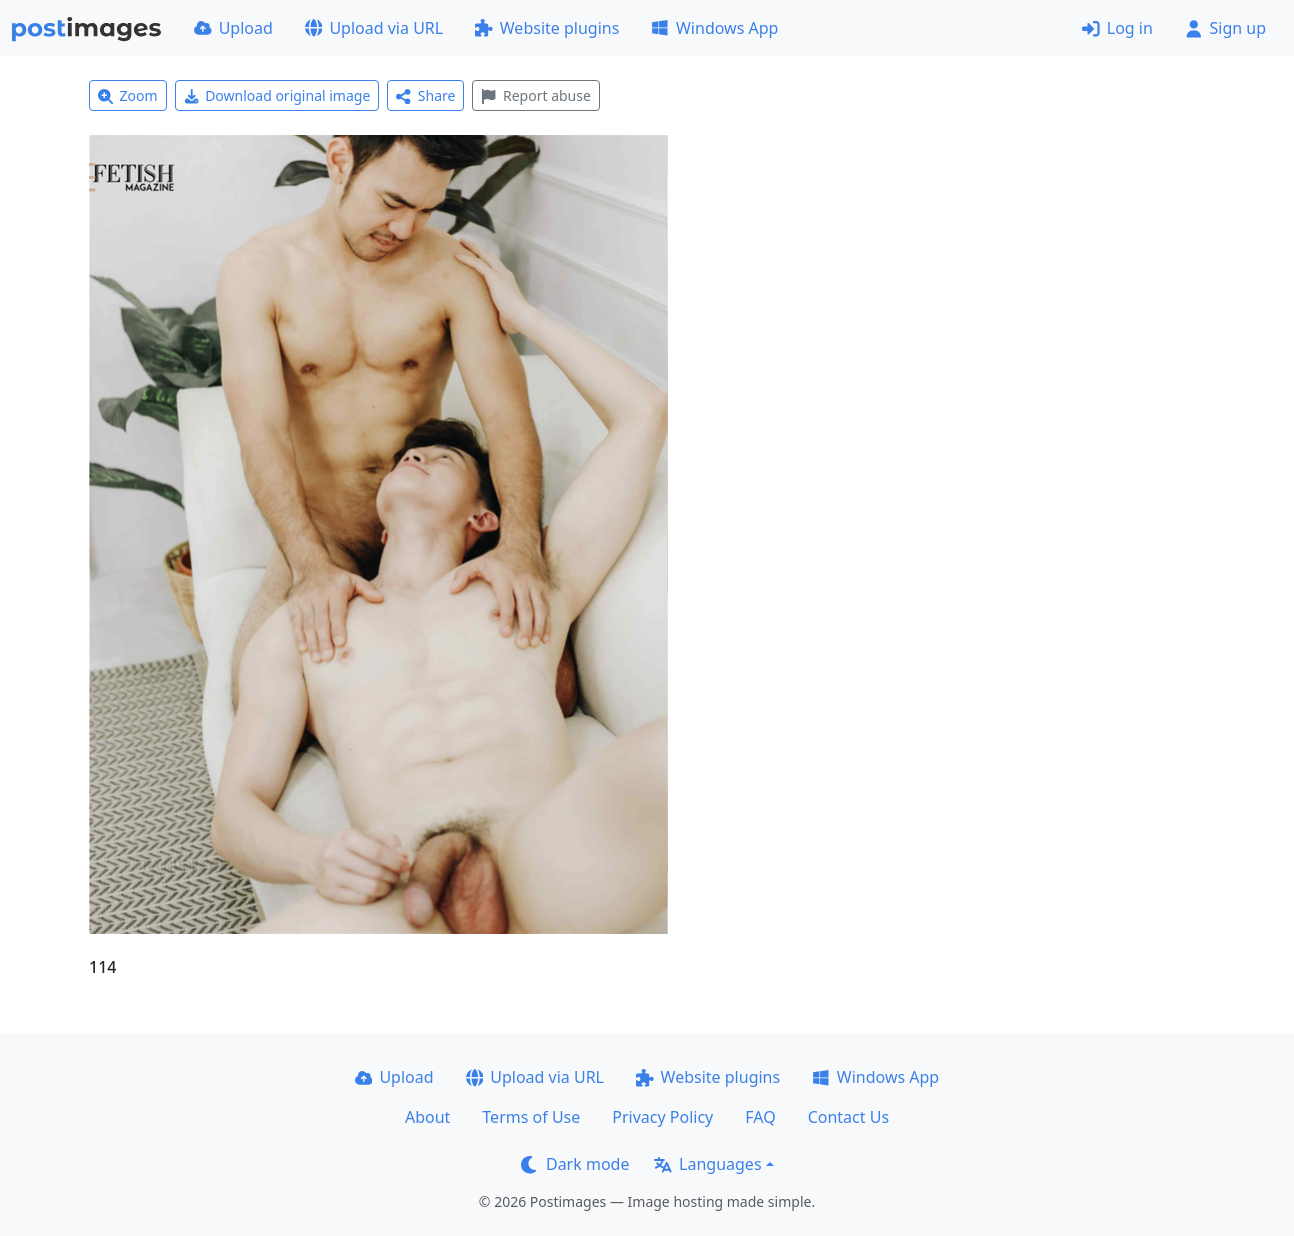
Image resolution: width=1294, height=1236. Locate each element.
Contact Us (848, 1117)
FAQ (760, 1117)
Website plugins (547, 28)
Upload (233, 28)
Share (425, 95)
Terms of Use (531, 1117)
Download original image (277, 95)
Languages (707, 1164)
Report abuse (535, 95)
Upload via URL (374, 28)
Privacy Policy (662, 1117)
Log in (1117, 28)
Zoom (128, 95)
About (427, 1117)
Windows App (714, 28)
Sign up (1225, 28)
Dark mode (575, 1164)
